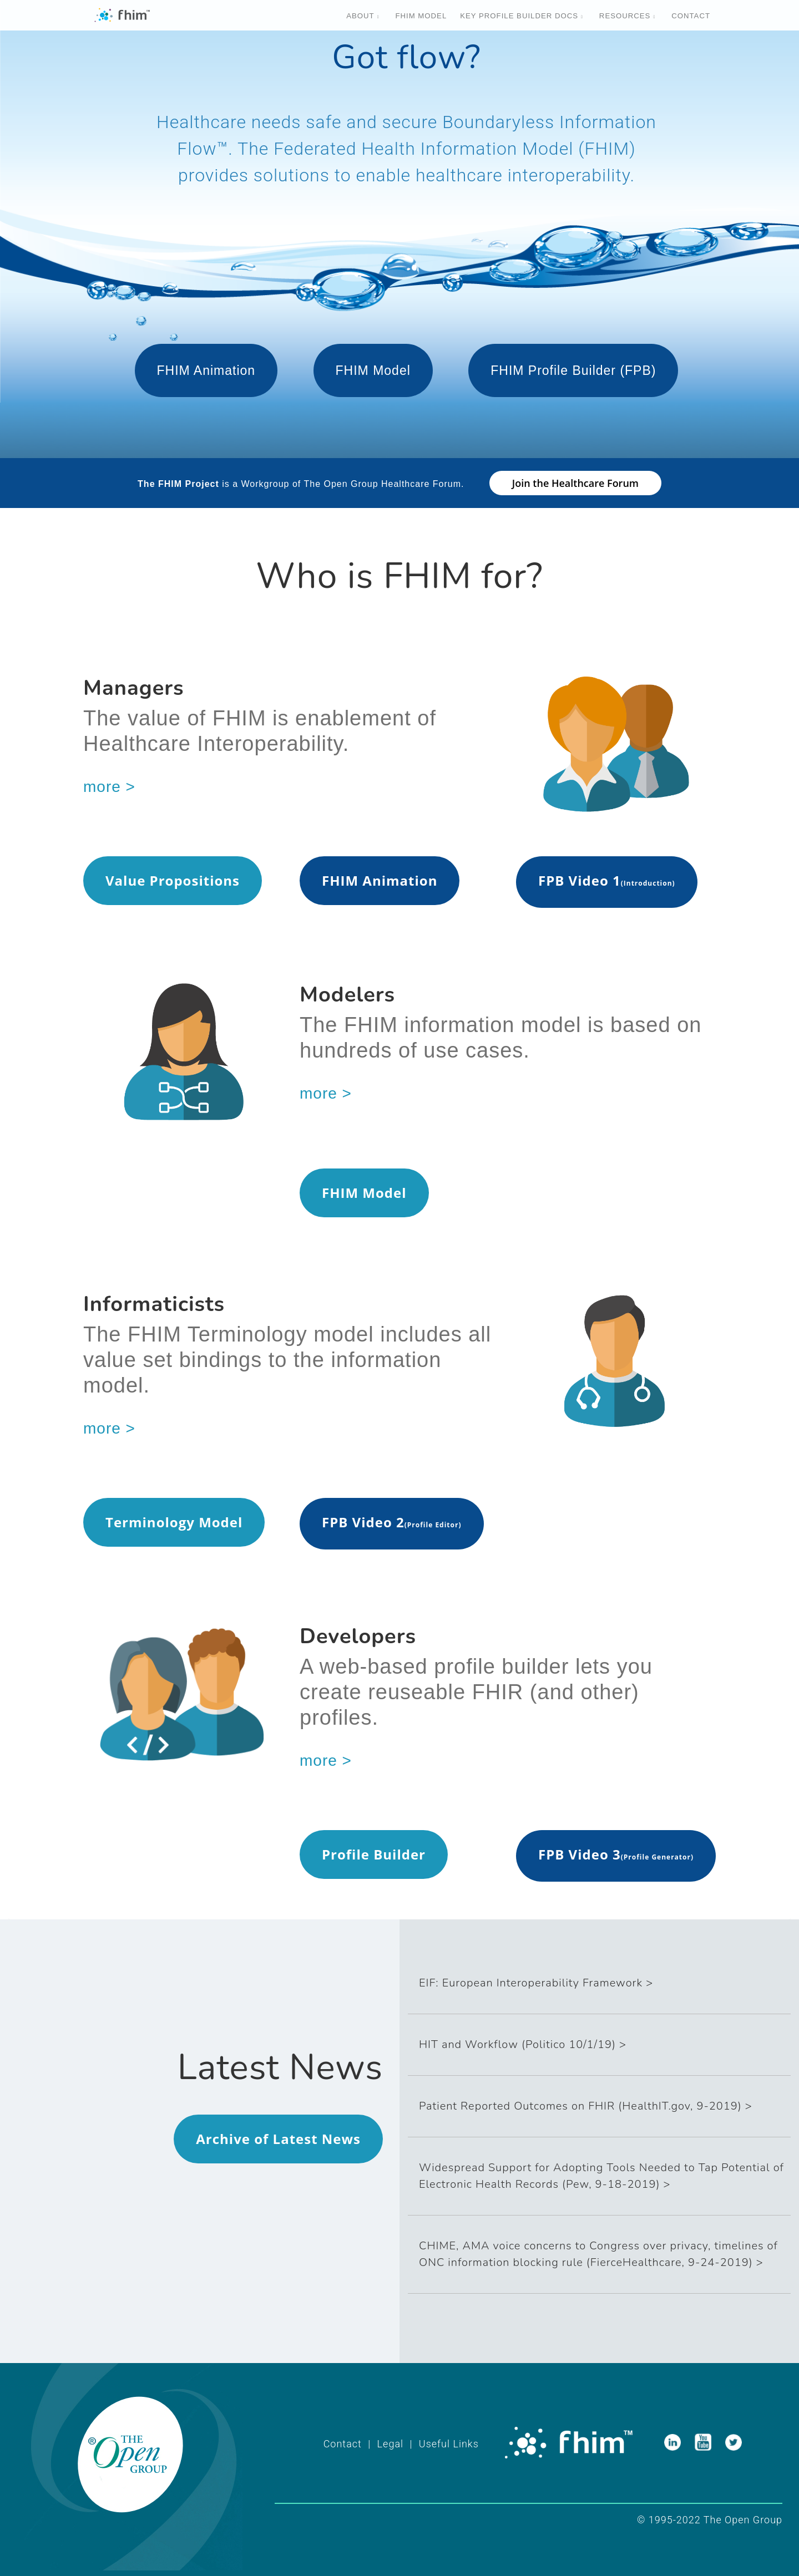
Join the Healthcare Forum (575, 483)
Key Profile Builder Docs (519, 16)
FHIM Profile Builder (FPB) (573, 370)
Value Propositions (172, 880)
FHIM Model (373, 370)
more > (109, 786)
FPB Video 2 (363, 1522)
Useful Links (449, 2444)
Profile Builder (374, 1854)
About (360, 16)
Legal (390, 2444)
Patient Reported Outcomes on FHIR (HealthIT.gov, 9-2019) (580, 2106)
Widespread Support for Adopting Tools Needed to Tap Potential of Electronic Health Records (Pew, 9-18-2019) (601, 2176)
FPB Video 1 (579, 880)
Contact (690, 16)
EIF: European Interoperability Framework (531, 1982)
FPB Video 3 (579, 1854)
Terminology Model (173, 1522)
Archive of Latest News (278, 2139)
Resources (625, 16)
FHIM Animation (206, 370)
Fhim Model (421, 16)
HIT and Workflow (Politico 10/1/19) (517, 2044)
